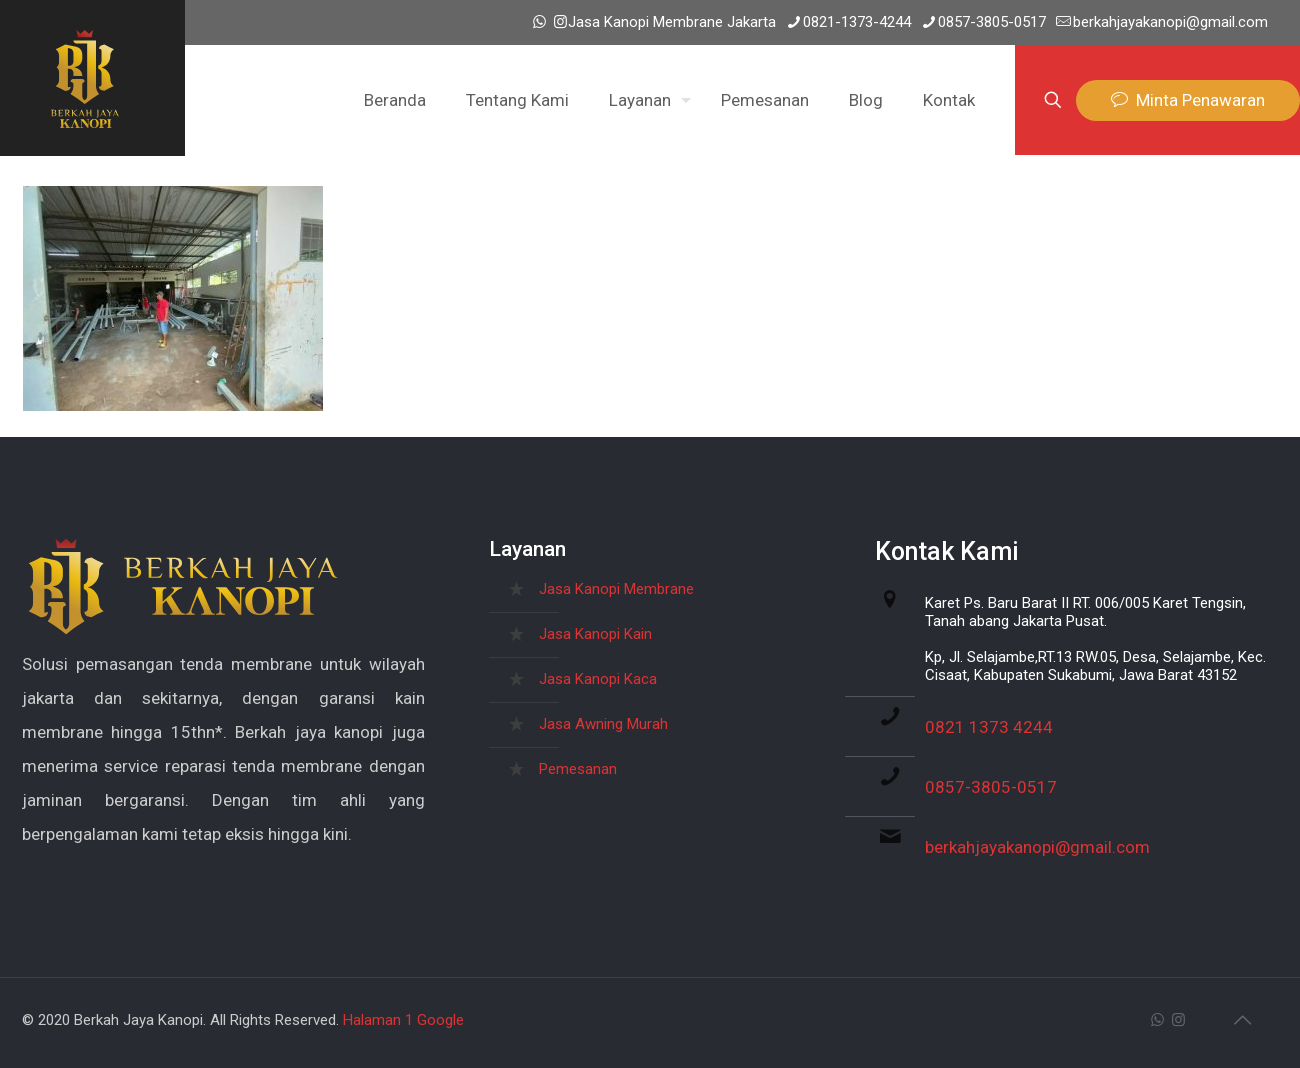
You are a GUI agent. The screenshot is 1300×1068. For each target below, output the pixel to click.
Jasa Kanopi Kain (595, 634)
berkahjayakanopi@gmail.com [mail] (1170, 22)
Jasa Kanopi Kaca (598, 679)
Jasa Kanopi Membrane (616, 589)
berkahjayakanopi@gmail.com (1037, 847)
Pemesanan (578, 769)
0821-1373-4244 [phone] (857, 22)
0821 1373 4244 (989, 727)
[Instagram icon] (560, 22)
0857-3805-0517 (991, 787)
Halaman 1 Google (403, 1020)
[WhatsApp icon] (539, 22)
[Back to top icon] (1242, 1020)
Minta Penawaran (1188, 100)
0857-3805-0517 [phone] (992, 22)
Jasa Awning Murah (603, 724)
